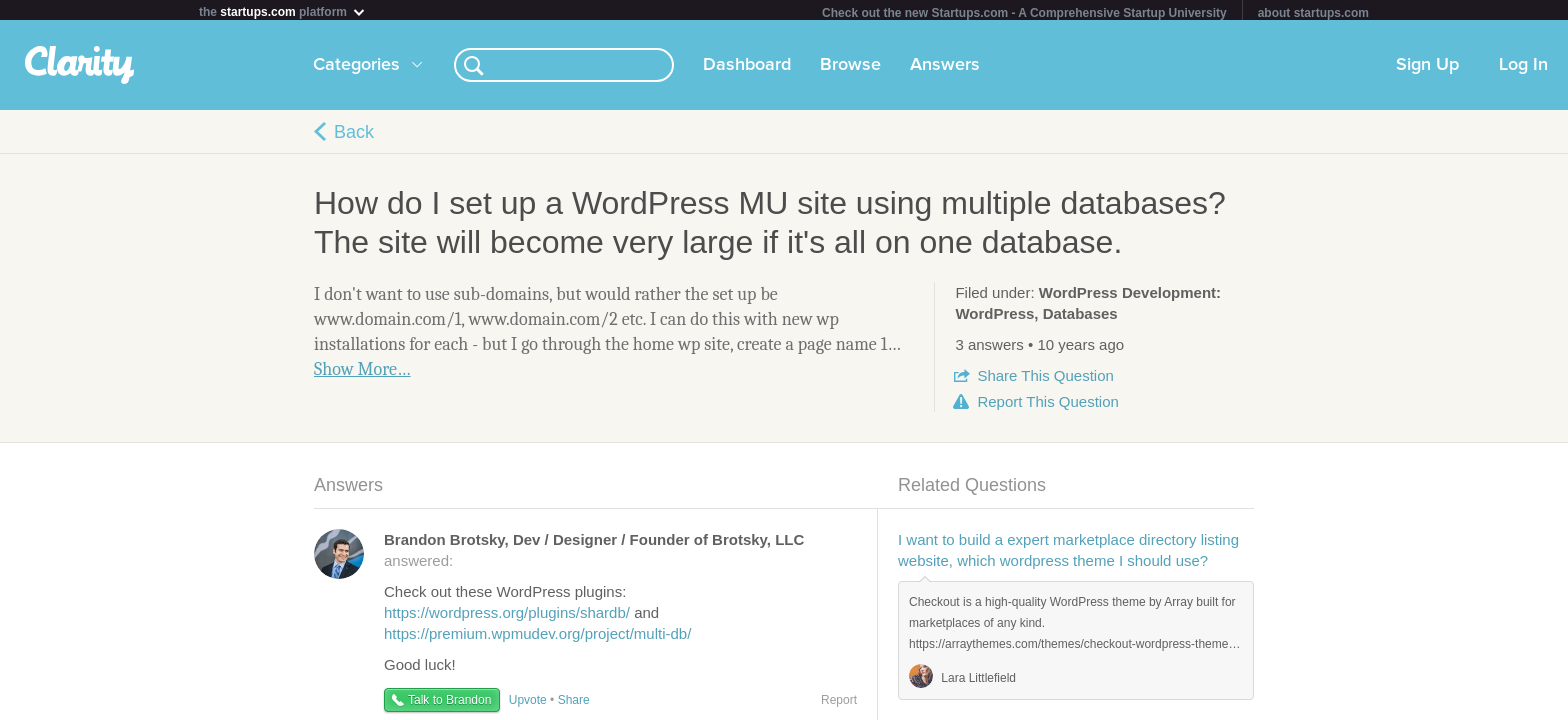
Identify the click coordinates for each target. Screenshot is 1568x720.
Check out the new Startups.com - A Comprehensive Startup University (1024, 13)
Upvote (528, 704)
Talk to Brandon (449, 704)
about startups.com (1313, 13)
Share (1045, 379)
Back (354, 136)
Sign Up (1427, 69)
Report (1047, 405)
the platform (283, 11)
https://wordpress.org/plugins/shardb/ (507, 616)
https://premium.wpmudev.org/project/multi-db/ (537, 637)
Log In (1523, 69)
